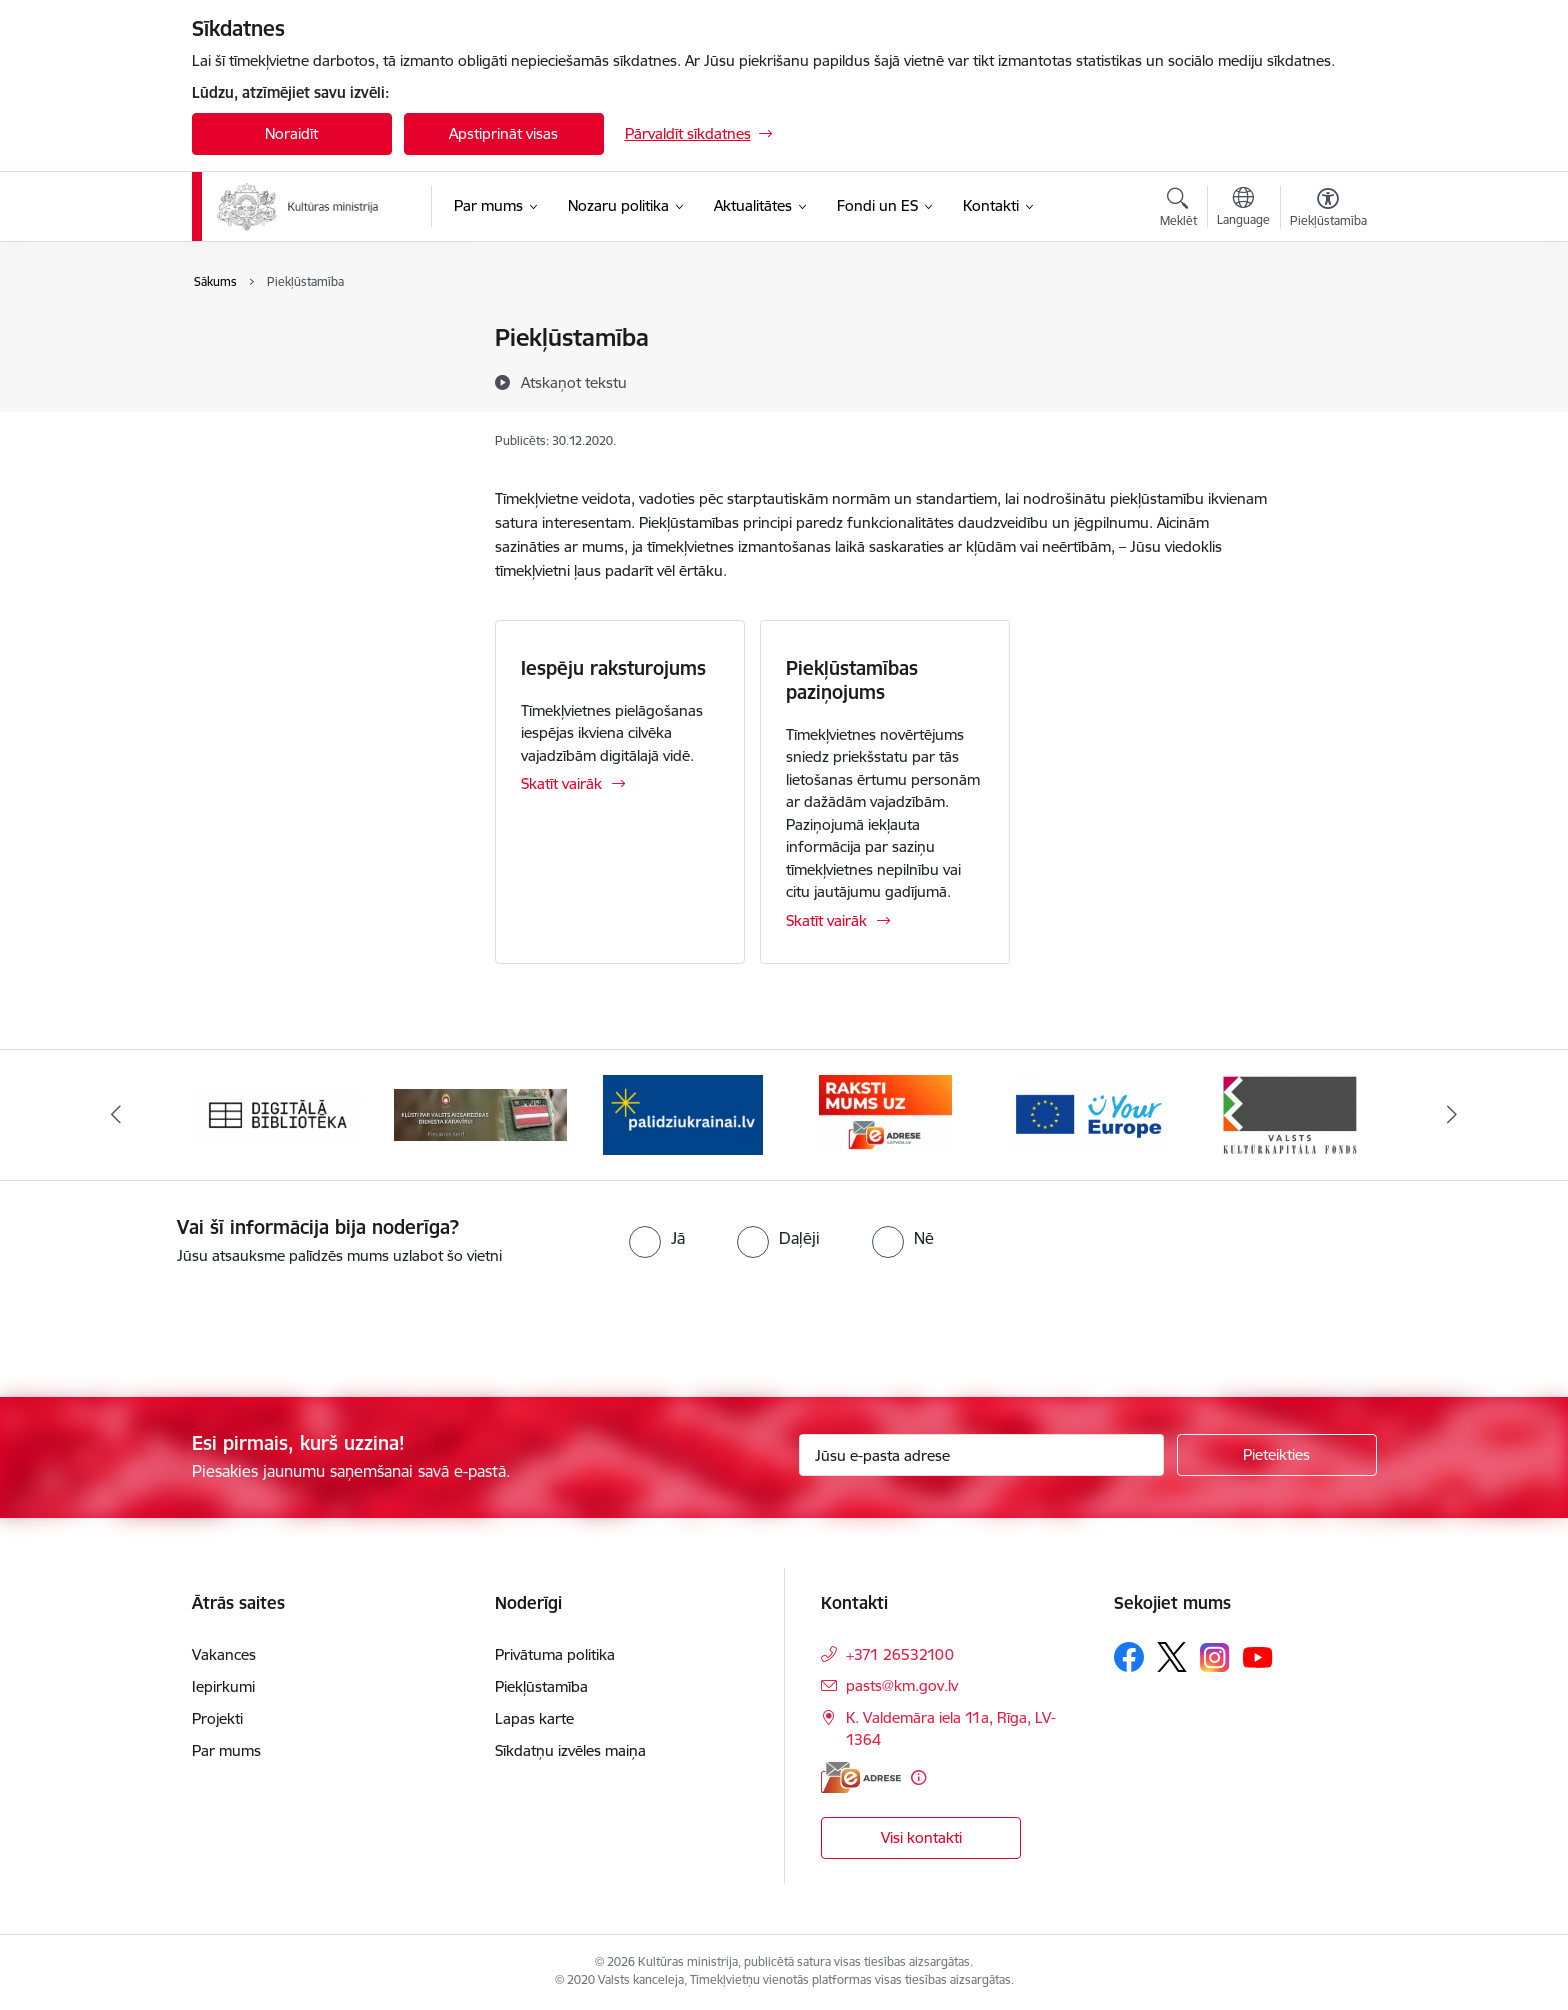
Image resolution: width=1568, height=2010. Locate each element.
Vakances (224, 1654)
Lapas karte (252, 408)
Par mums (226, 1750)
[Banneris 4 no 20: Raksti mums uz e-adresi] (885, 1113)
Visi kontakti (921, 1837)
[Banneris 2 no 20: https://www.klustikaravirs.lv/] (480, 1113)
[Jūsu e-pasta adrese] (981, 1455)
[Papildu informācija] (918, 1777)
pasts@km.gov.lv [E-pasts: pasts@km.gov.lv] (902, 1685)
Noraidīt (291, 133)
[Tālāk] (1453, 1115)
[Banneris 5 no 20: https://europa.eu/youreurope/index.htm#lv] (1087, 1113)
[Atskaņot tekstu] (574, 382)
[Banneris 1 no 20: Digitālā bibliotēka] (278, 1113)
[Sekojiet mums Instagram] (1215, 1657)
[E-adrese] (861, 1777)
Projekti (217, 1718)
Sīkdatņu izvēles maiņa (570, 1750)
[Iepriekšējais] (116, 1115)
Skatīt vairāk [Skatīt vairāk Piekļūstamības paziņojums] (826, 920)
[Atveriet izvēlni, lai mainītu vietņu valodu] (1243, 209)
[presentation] (167, 1323)
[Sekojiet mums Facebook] (1129, 1657)
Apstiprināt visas (503, 133)
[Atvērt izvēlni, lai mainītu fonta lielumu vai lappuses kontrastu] (1328, 210)
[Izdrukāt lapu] (1327, 329)
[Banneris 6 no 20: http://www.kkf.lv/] (1290, 1113)
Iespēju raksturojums (613, 668)
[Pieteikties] (1277, 1455)
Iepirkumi (223, 1686)
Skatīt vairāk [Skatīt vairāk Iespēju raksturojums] (561, 783)
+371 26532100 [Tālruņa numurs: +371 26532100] (900, 1654)
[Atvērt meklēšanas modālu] (1178, 210)
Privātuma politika (273, 339)
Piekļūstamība (259, 373)
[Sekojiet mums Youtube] (1258, 1656)
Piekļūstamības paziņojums (852, 680)
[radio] (657, 1238)
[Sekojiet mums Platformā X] (1172, 1657)
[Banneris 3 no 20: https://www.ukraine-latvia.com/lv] (683, 1113)
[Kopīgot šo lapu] (1327, 379)
